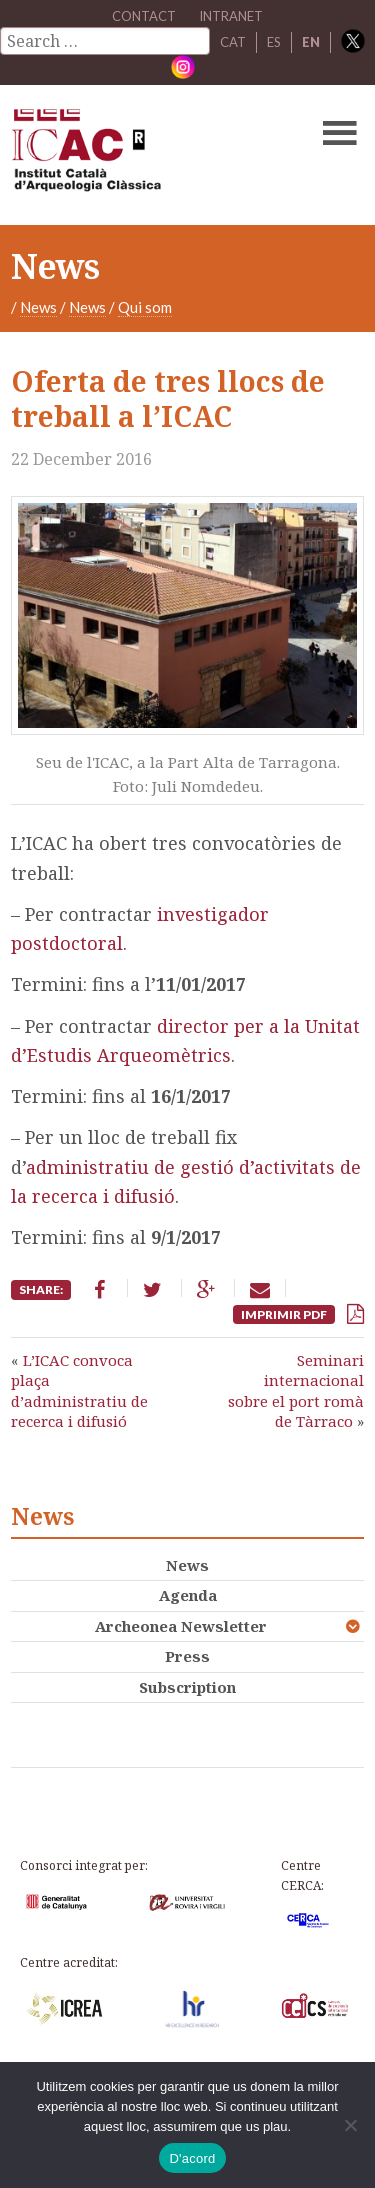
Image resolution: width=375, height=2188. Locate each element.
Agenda (188, 1595)
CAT (233, 42)
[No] (350, 2125)
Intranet (231, 16)
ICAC (150, 155)
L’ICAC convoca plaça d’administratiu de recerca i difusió (79, 1390)
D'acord (192, 2158)
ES (274, 42)
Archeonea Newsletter (181, 1626)
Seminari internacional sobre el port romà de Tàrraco (296, 1390)
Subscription (187, 1687)
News (38, 307)
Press (187, 1656)
